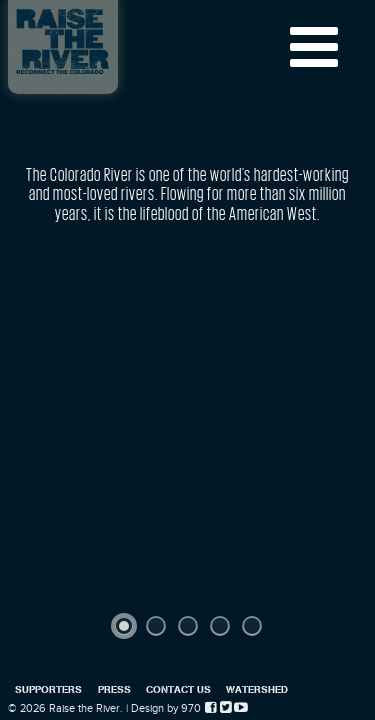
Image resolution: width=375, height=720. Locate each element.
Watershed (257, 689)
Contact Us (178, 689)
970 (191, 708)
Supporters (48, 689)
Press (114, 689)
